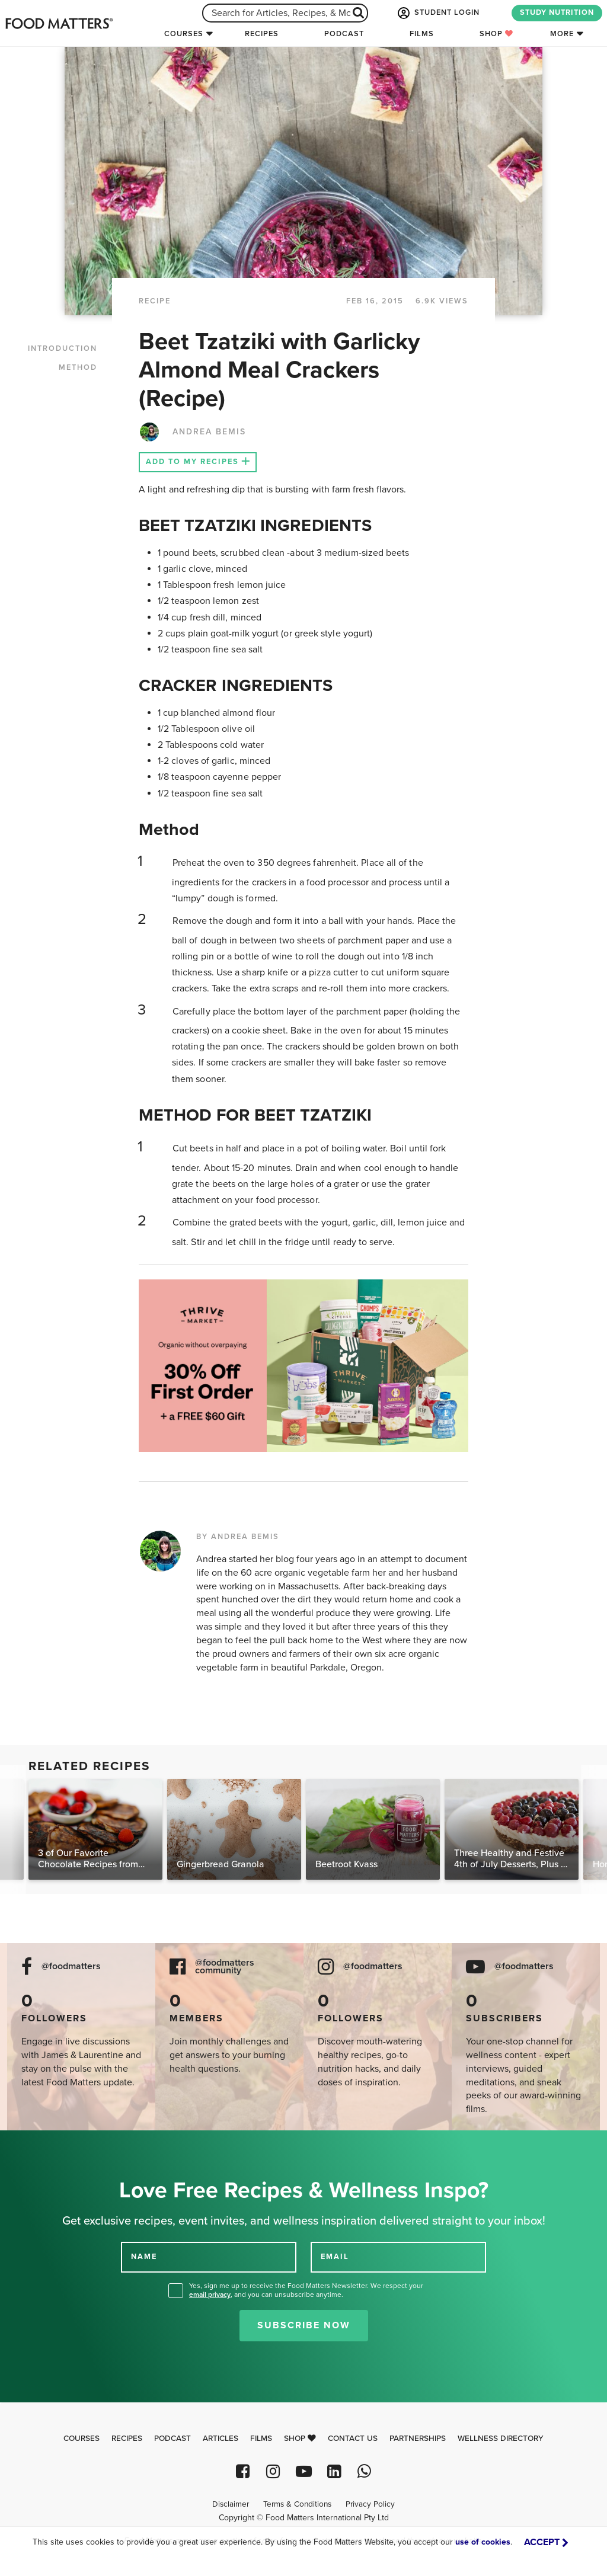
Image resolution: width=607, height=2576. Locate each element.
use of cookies (482, 2542)
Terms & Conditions (297, 2504)
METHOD (78, 367)
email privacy (210, 2294)
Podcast (344, 34)
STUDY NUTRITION (557, 12)
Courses (183, 34)
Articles (220, 2438)
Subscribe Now (303, 2325)
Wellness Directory (501, 2438)
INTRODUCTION (62, 348)
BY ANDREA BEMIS (237, 1536)
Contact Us (353, 2438)
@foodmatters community (224, 1967)
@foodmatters (71, 1966)
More (562, 34)
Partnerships (417, 2438)
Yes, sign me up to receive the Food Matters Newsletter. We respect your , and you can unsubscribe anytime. (306, 2290)
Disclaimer (230, 2504)
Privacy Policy (370, 2504)
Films (422, 34)
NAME (144, 2256)
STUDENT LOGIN (437, 13)
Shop (496, 34)
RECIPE (155, 301)
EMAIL (335, 2256)
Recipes (262, 34)
